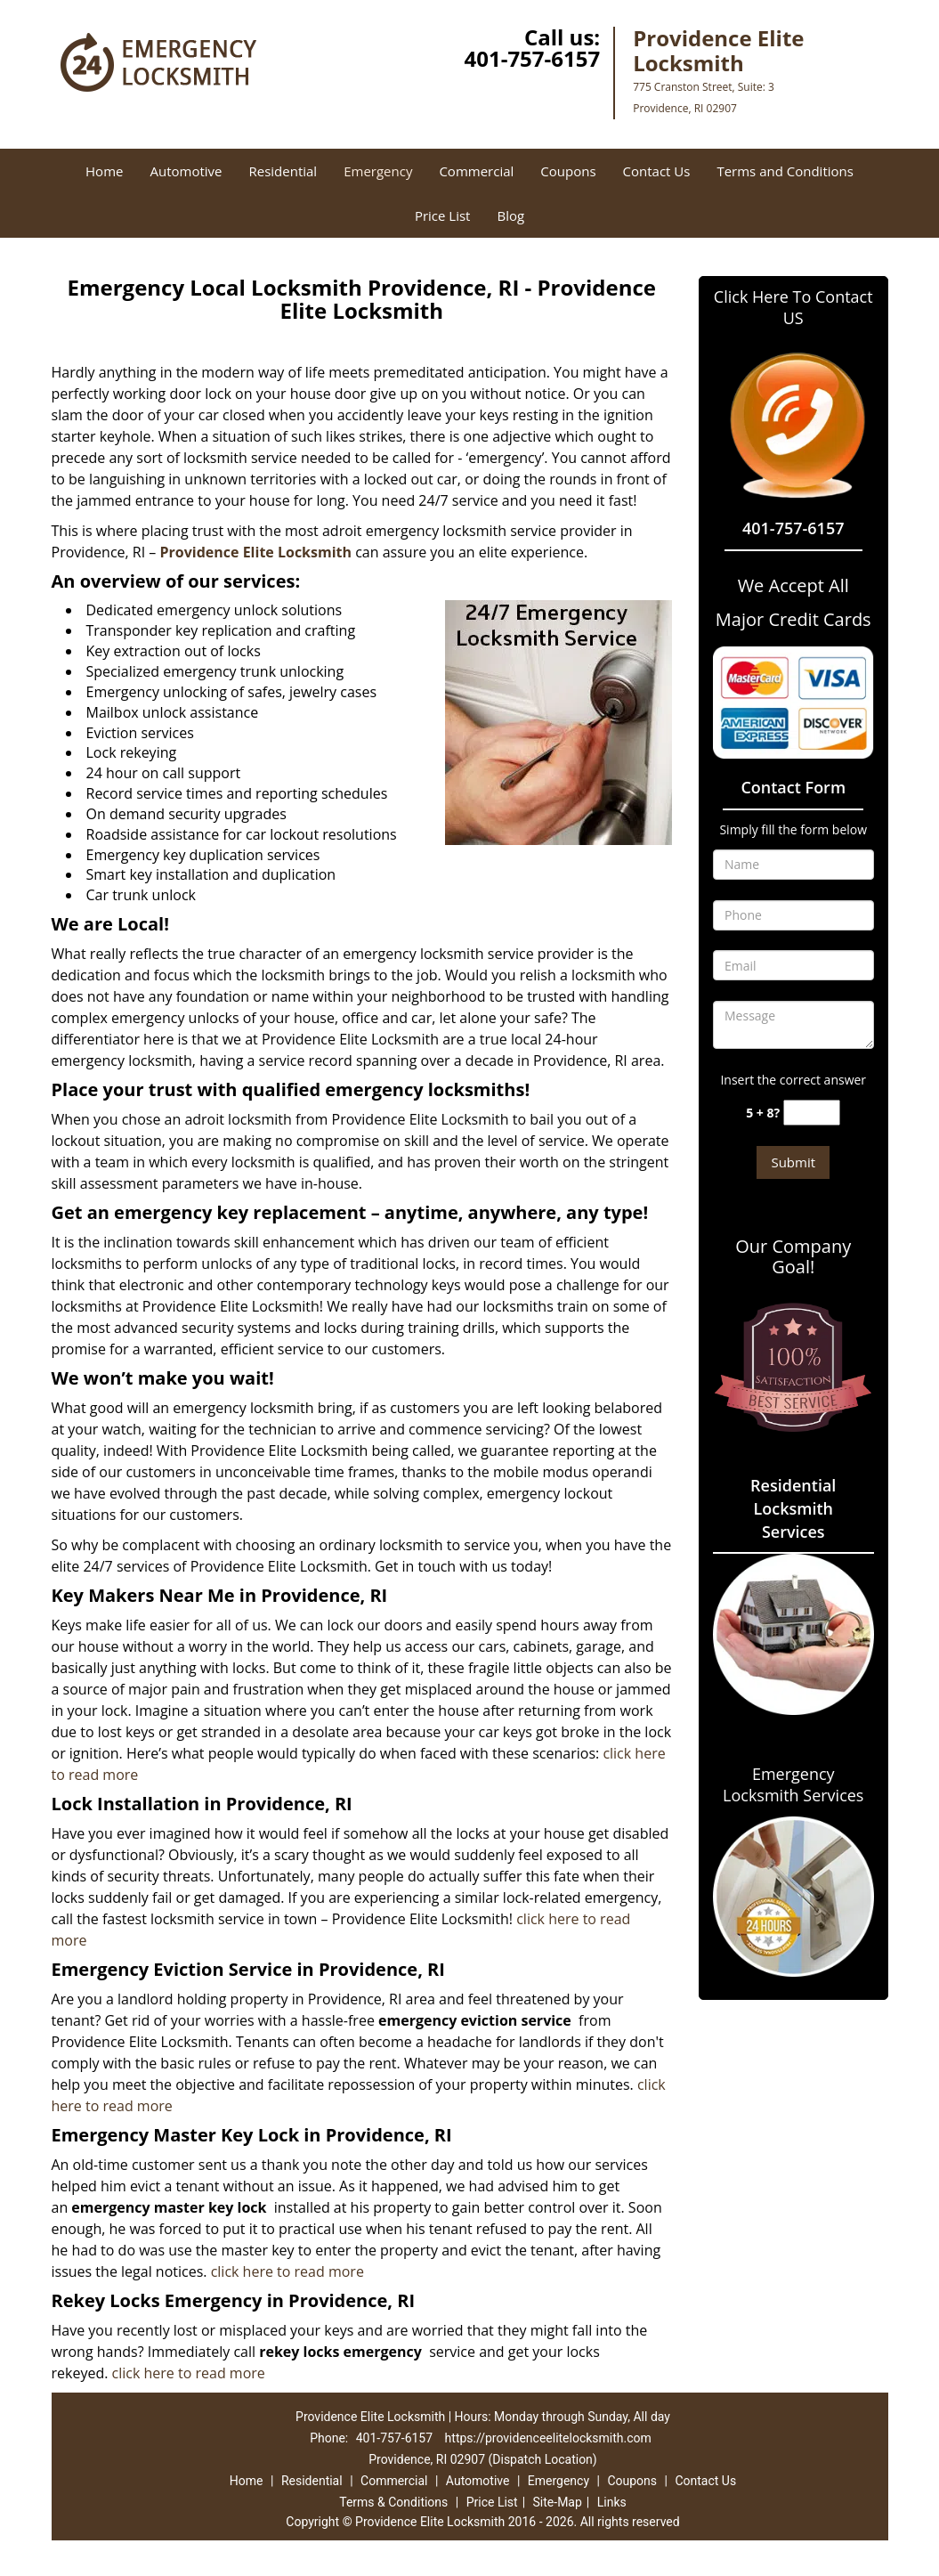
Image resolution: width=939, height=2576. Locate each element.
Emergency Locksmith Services (793, 1784)
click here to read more (287, 2271)
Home (104, 171)
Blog (510, 215)
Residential (282, 171)
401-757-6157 (532, 58)
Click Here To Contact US (793, 307)
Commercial (476, 171)
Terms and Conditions (785, 171)
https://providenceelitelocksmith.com (548, 2438)
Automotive (186, 171)
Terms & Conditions (393, 2502)
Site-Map (557, 2502)
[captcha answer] (811, 1112)
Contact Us (657, 171)
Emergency (378, 171)
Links (612, 2502)
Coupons (567, 171)
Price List (443, 215)
